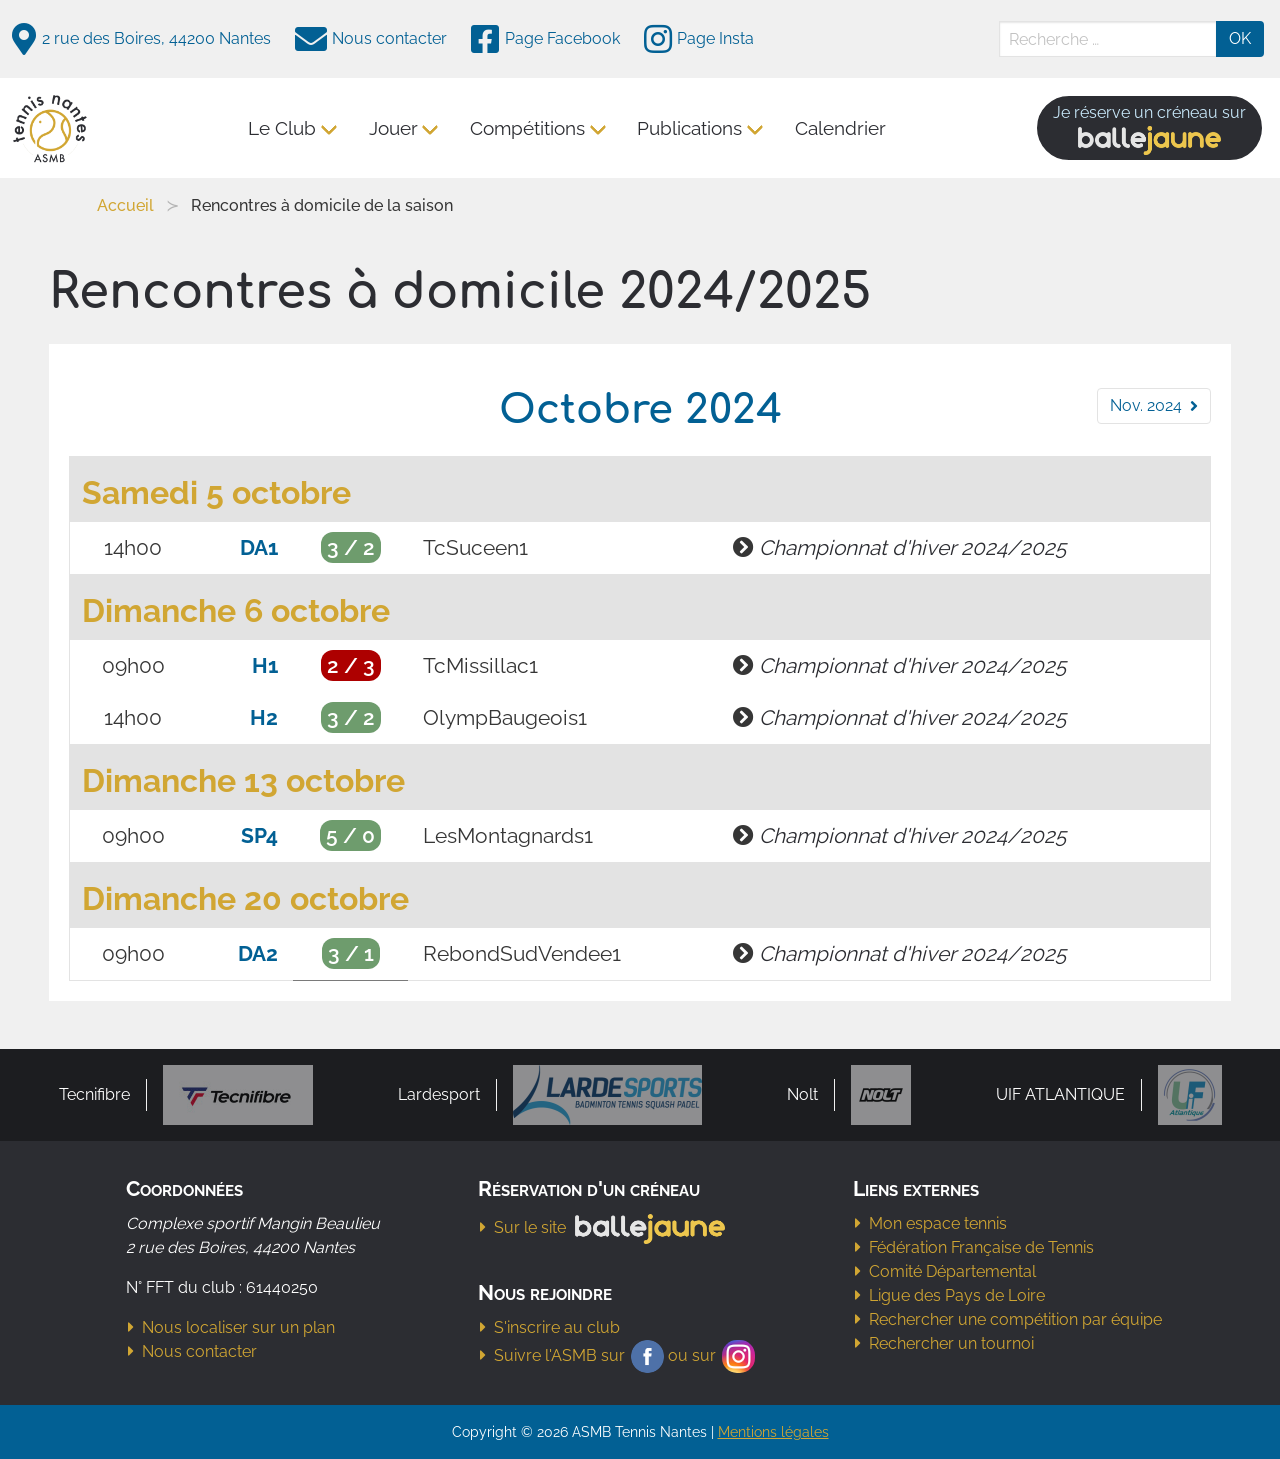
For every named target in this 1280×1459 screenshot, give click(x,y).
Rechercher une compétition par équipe (1007, 1319)
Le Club (283, 128)
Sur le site (607, 1227)
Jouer (393, 128)
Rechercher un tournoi (943, 1343)
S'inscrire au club (549, 1327)
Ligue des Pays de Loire (949, 1295)
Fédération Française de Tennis (973, 1247)
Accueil (125, 205)
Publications (690, 128)
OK (1240, 38)
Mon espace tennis (930, 1223)
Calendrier (840, 128)
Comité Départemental (944, 1271)
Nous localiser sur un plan (230, 1327)
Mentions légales (773, 1431)
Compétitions (528, 128)
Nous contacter (191, 1351)
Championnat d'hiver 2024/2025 (912, 547)
